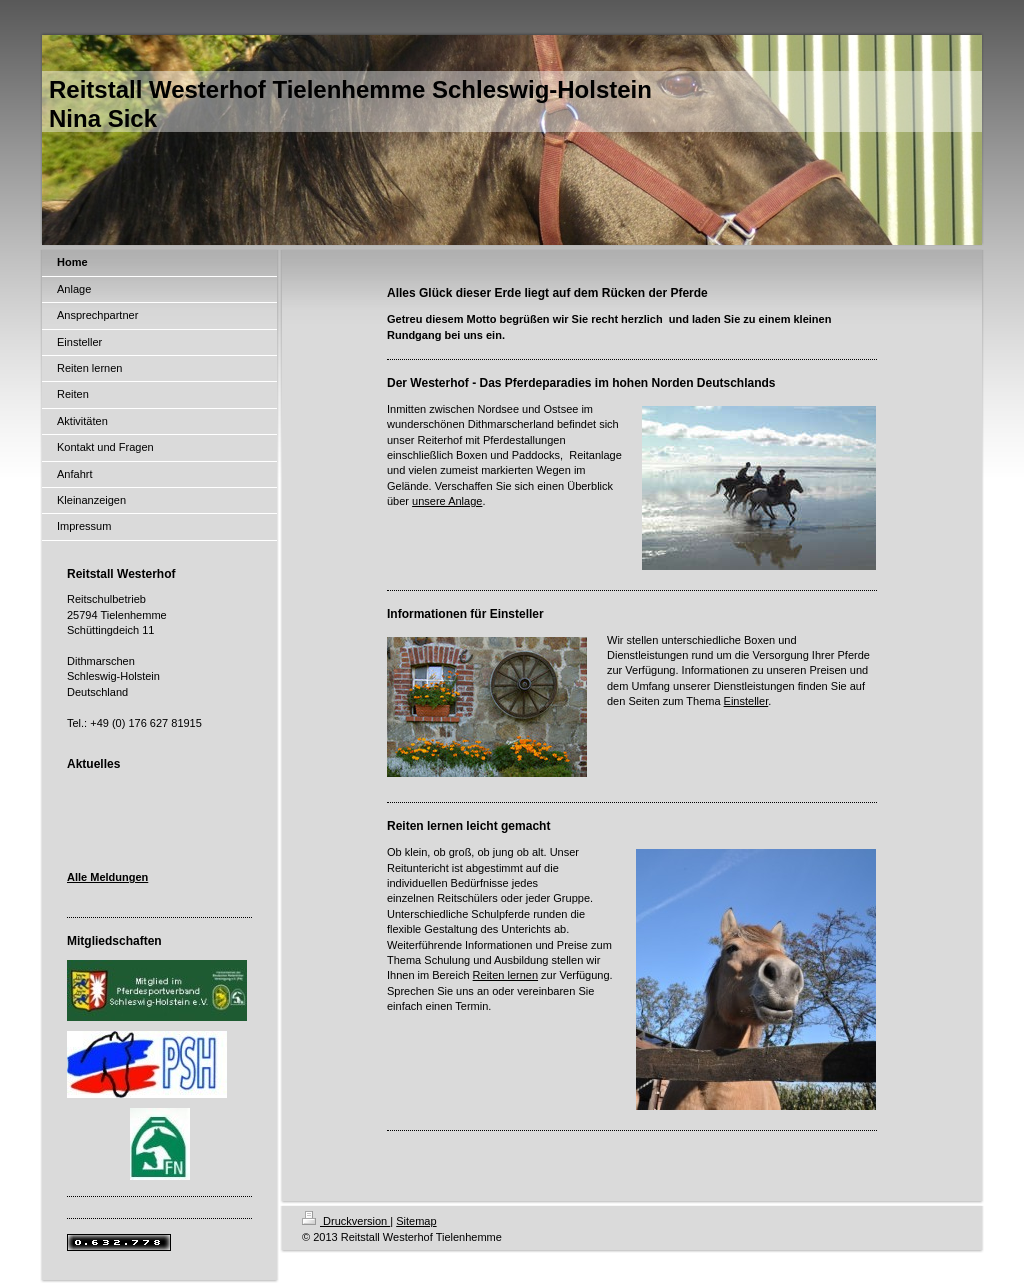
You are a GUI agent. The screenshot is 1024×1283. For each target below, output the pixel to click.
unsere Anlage (447, 501)
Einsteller (746, 701)
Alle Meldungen (107, 877)
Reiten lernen (505, 975)
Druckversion (346, 1221)
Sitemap (416, 1221)
